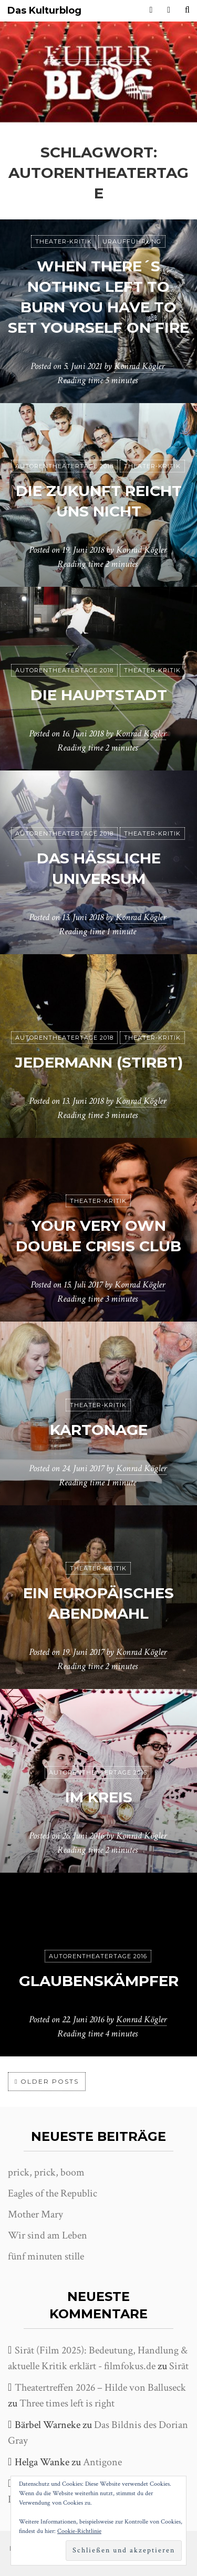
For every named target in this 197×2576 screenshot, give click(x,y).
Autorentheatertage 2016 (98, 1772)
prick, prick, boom (46, 2172)
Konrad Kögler (139, 366)
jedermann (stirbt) (99, 1062)
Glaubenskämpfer (99, 1981)
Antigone (102, 2462)
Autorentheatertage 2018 (64, 466)
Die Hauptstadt (98, 695)
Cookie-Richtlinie (79, 2531)
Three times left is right (67, 2403)
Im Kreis (98, 1797)
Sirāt (179, 2366)
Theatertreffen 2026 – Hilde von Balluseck (100, 2387)
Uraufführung (131, 241)
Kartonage (99, 1430)
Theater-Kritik (63, 241)
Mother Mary (35, 2214)
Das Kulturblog (44, 10)
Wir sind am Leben (47, 2235)
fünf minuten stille (46, 2256)
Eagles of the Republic (52, 2193)
